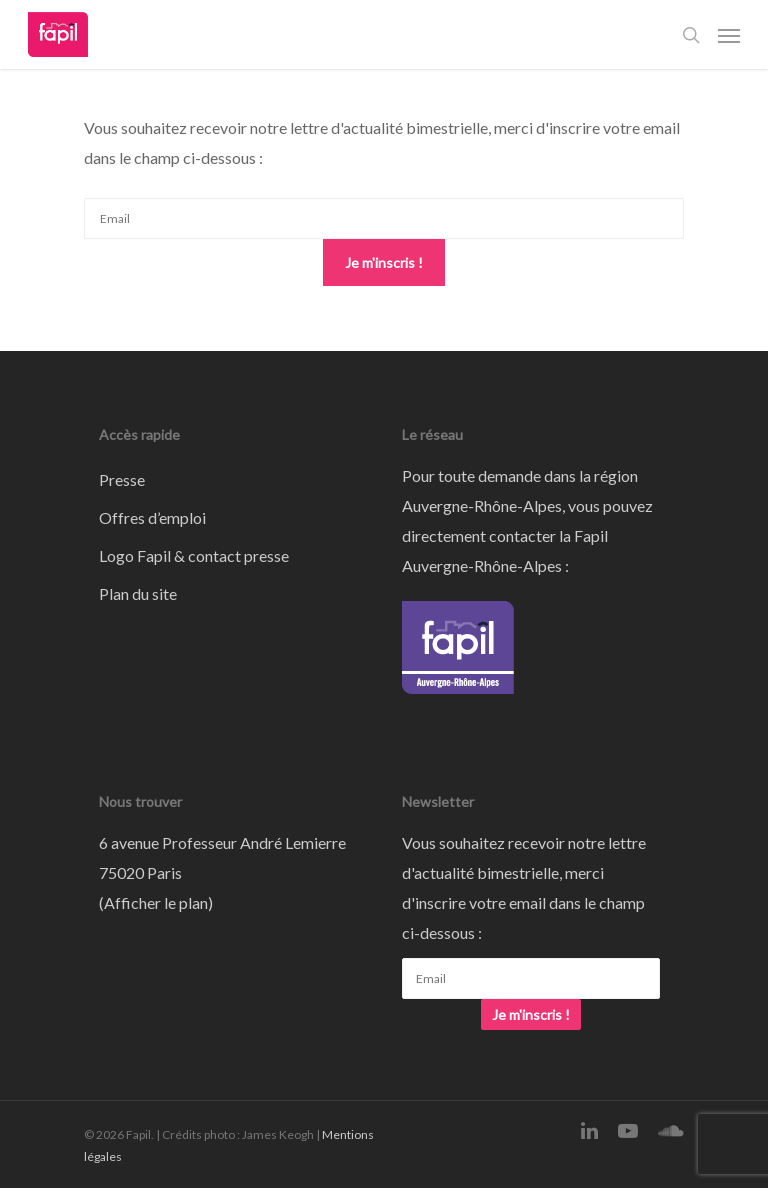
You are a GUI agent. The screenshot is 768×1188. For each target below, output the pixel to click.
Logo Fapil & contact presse (194, 555)
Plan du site (138, 593)
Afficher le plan (156, 902)
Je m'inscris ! (384, 262)
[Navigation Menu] (729, 35)
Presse (122, 479)
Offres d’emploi (152, 517)
